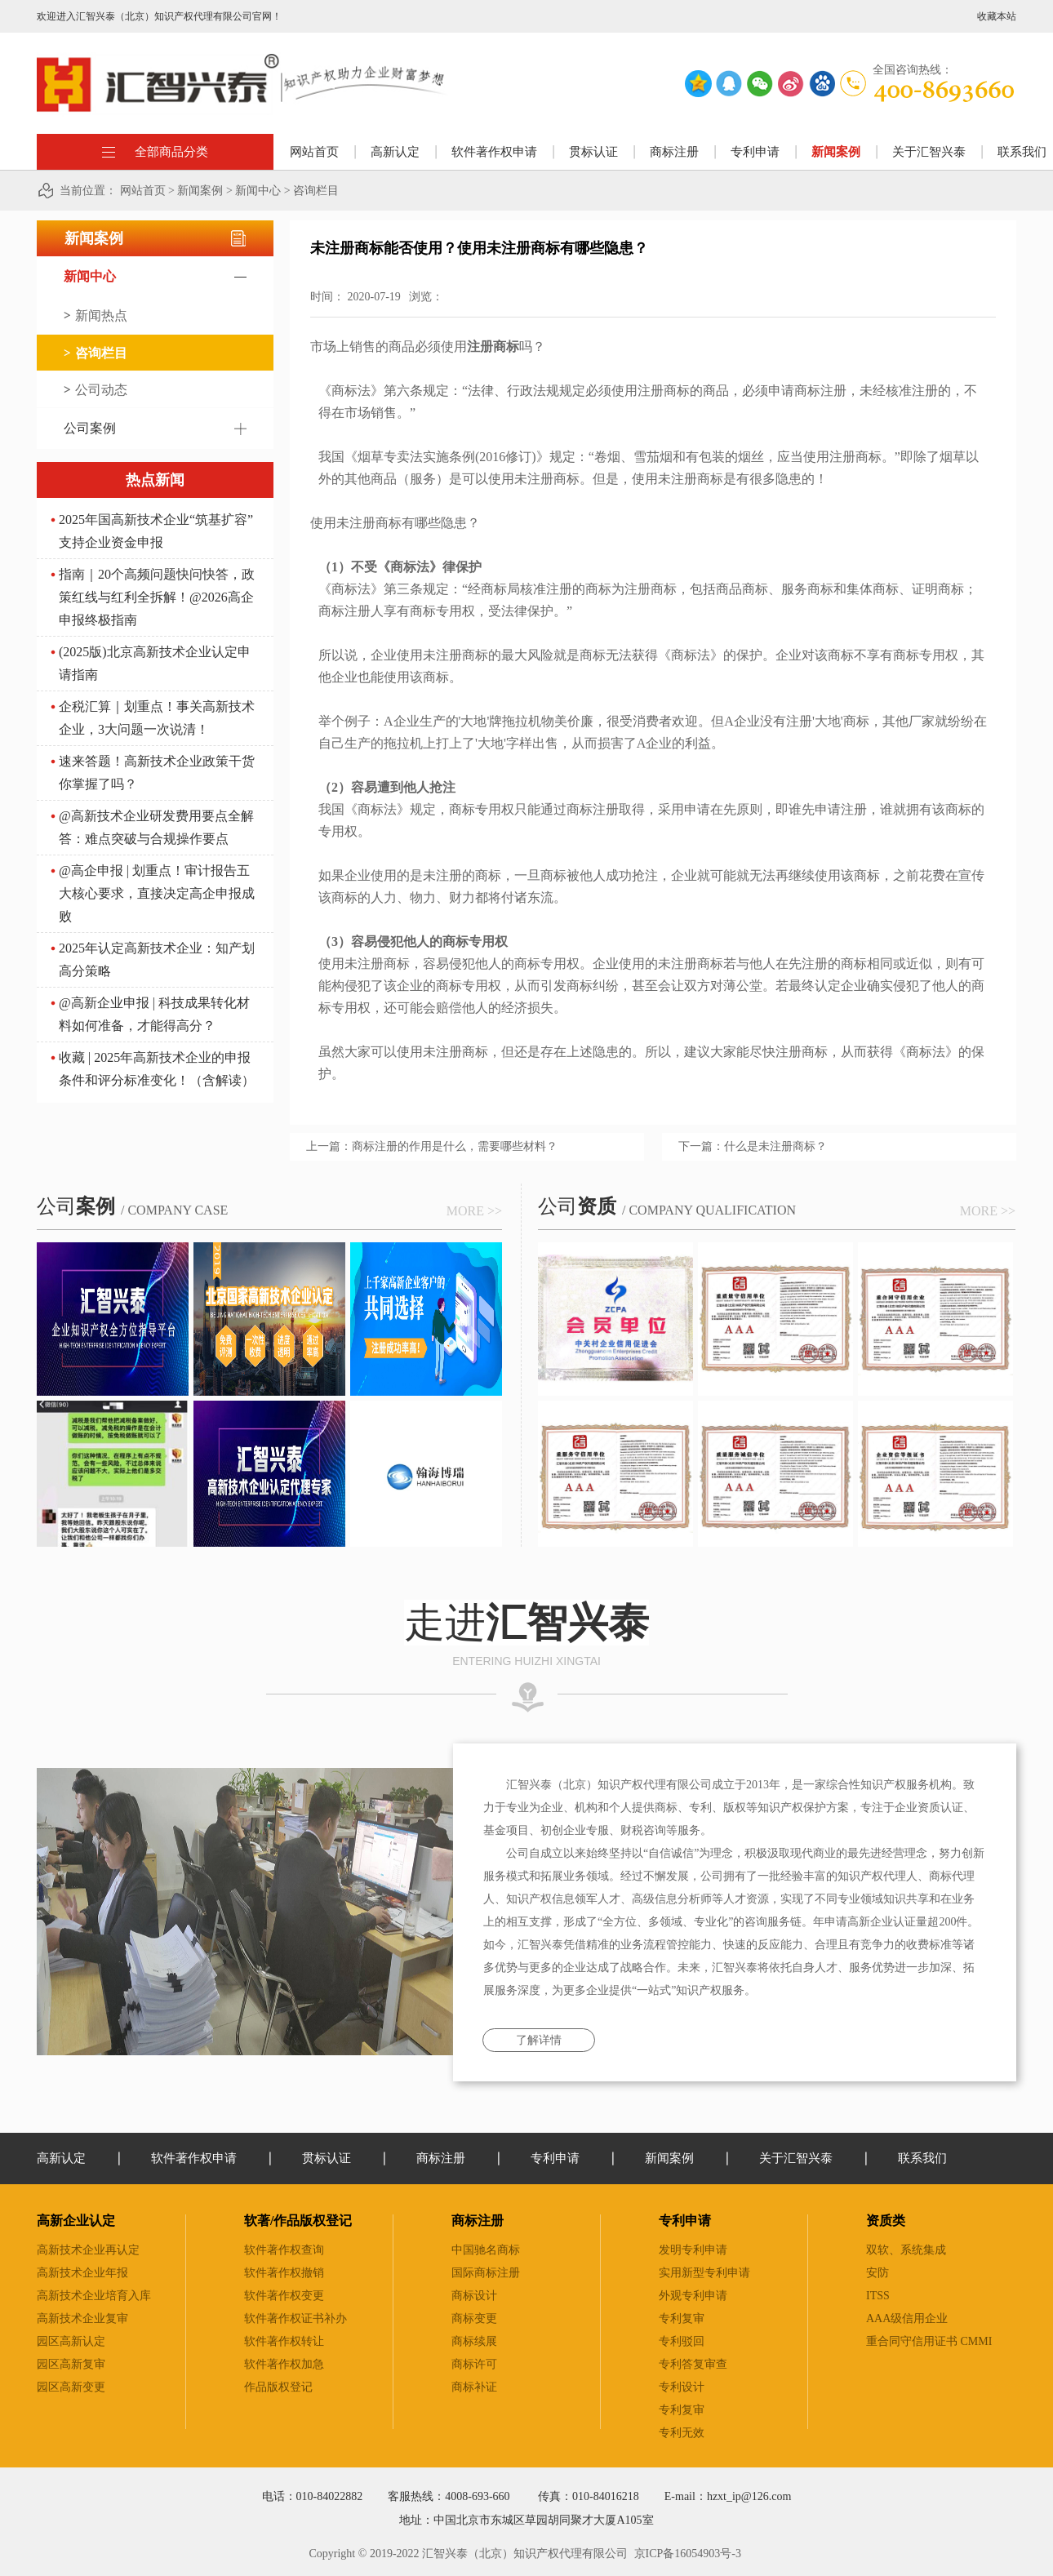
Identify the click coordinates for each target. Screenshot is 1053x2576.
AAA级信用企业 (907, 2318)
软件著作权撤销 (284, 2273)
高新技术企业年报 (82, 2273)
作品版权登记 (278, 2387)
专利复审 (681, 2318)
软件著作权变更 (284, 2296)
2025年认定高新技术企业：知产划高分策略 (157, 959)
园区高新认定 (71, 2341)
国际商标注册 (485, 2273)
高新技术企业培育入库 (94, 2296)
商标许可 (474, 2364)
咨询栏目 (316, 190)
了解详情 (539, 2040)
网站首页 (314, 151)
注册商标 (801, 1052)
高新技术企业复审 (82, 2318)
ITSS (878, 2296)
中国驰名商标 (485, 2250)
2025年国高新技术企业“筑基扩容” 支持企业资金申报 (156, 531)
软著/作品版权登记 (298, 2220)
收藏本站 (996, 16)
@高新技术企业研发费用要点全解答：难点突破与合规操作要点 (156, 827)
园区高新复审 (71, 2364)
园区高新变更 (71, 2387)
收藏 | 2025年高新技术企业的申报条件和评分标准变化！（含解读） (157, 1068)
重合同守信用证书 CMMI (929, 2341)
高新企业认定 (76, 2220)
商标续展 (474, 2341)
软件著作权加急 (284, 2364)
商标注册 (477, 2220)
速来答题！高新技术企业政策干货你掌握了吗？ (157, 772)
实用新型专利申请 (704, 2273)
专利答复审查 (693, 2364)
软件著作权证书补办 (295, 2318)
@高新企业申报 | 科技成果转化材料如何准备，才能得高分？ (154, 1014)
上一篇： (432, 1146)
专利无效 (681, 2433)
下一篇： (752, 1146)
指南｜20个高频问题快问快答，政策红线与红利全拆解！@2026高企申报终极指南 (157, 597)
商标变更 (474, 2318)
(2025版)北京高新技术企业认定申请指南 (155, 663)
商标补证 (474, 2387)
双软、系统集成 (906, 2250)
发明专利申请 (693, 2250)
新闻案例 (200, 190)
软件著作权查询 (284, 2250)
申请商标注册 (807, 391)
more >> (474, 1211)
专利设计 (681, 2387)
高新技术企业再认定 (88, 2250)
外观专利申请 (693, 2296)
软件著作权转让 (284, 2341)
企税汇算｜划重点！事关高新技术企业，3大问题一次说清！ (157, 718)
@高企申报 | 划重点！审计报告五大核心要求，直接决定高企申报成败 (157, 893)
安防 (877, 2273)
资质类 (885, 2220)
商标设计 (474, 2296)
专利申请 (685, 2220)
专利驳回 (681, 2341)
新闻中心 (258, 190)
